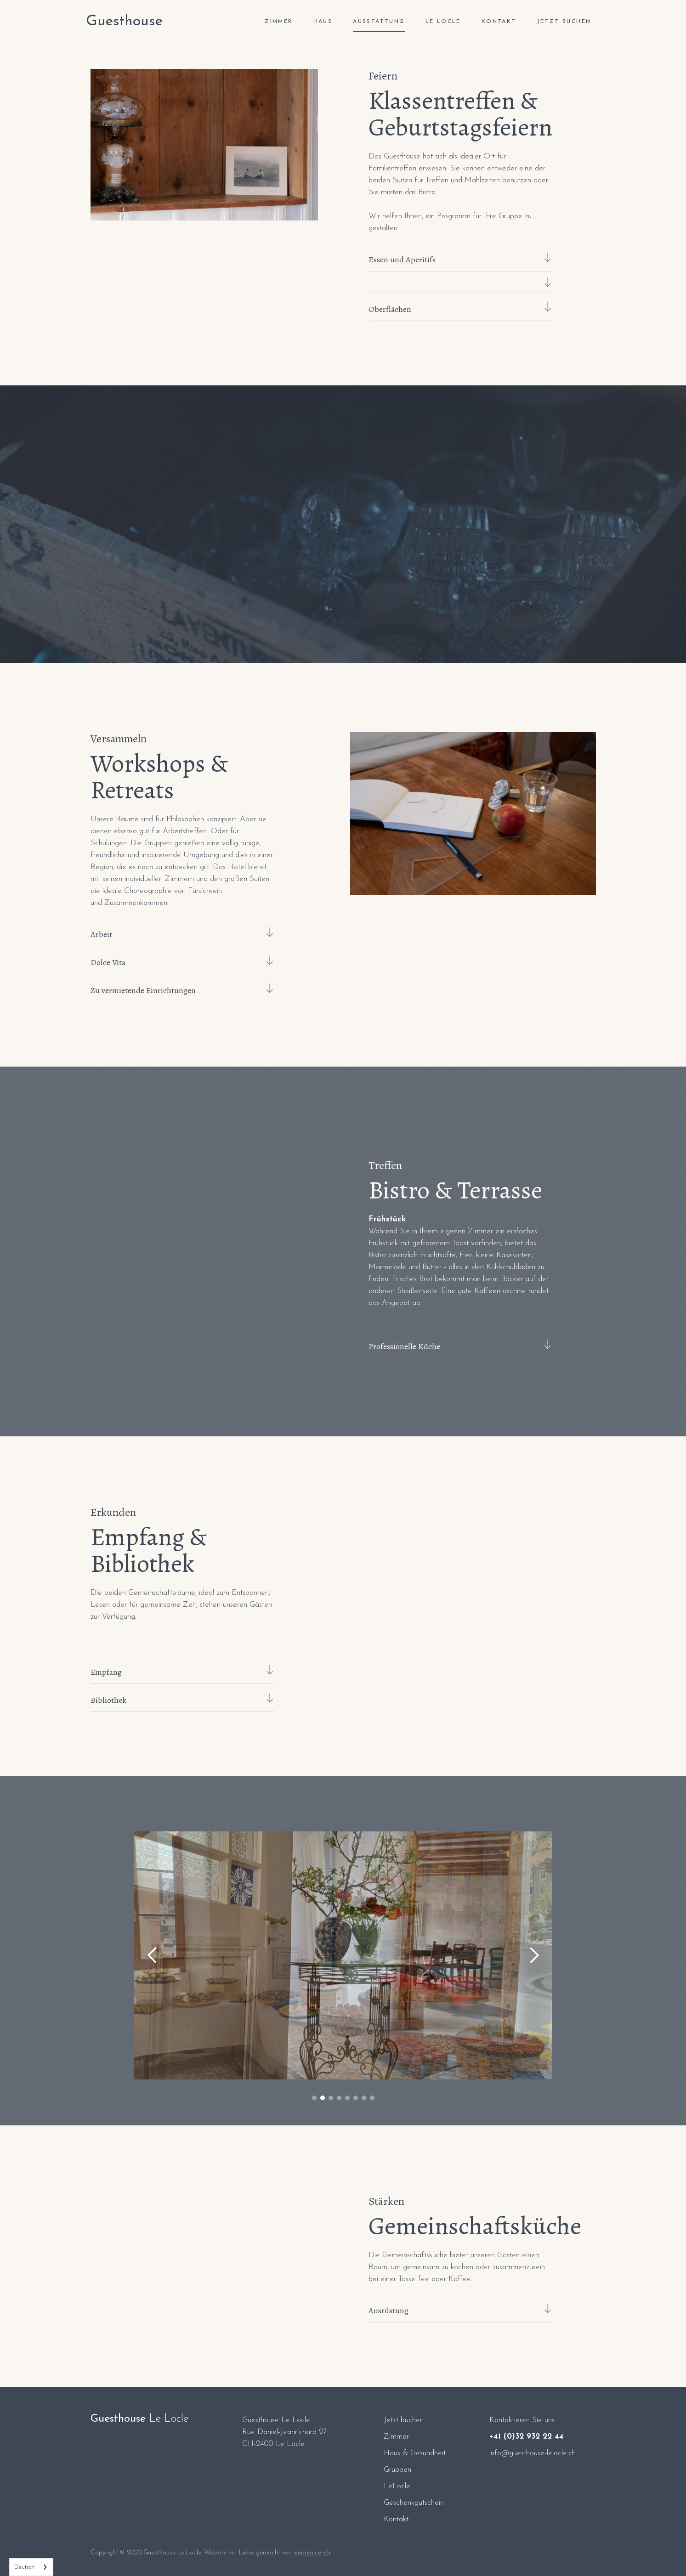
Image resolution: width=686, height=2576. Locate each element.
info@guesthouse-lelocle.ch (532, 2453)
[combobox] (31, 2567)
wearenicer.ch (312, 2552)
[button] (152, 1955)
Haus (323, 21)
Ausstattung (378, 21)
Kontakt (499, 21)
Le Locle (443, 21)
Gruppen (397, 2470)
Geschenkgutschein (414, 2503)
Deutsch (24, 2567)
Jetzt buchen (564, 21)
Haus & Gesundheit (415, 2453)
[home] (124, 21)
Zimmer (396, 2436)
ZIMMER (278, 21)
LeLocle (397, 2486)
